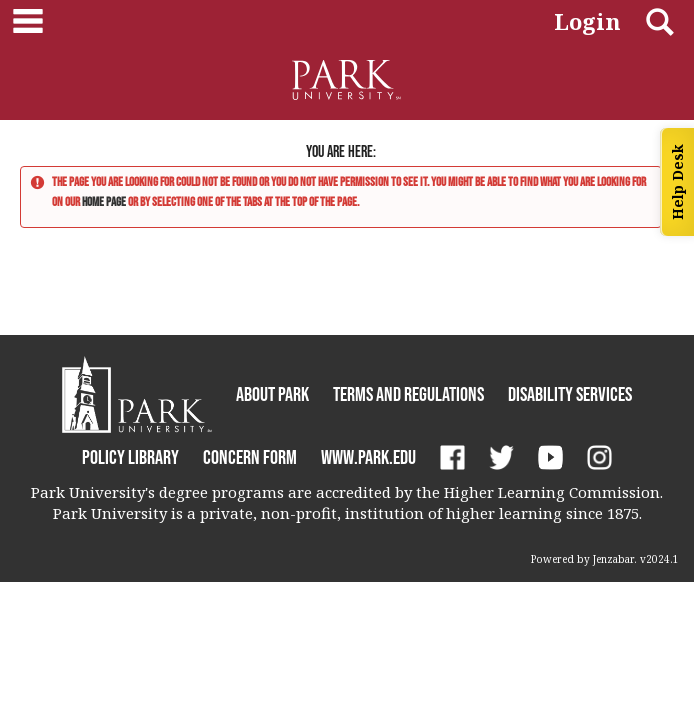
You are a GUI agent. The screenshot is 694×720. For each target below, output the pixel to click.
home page (104, 201)
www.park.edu (368, 457)
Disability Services (570, 394)
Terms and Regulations (408, 394)
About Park (272, 394)
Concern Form (250, 457)
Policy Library (130, 457)
